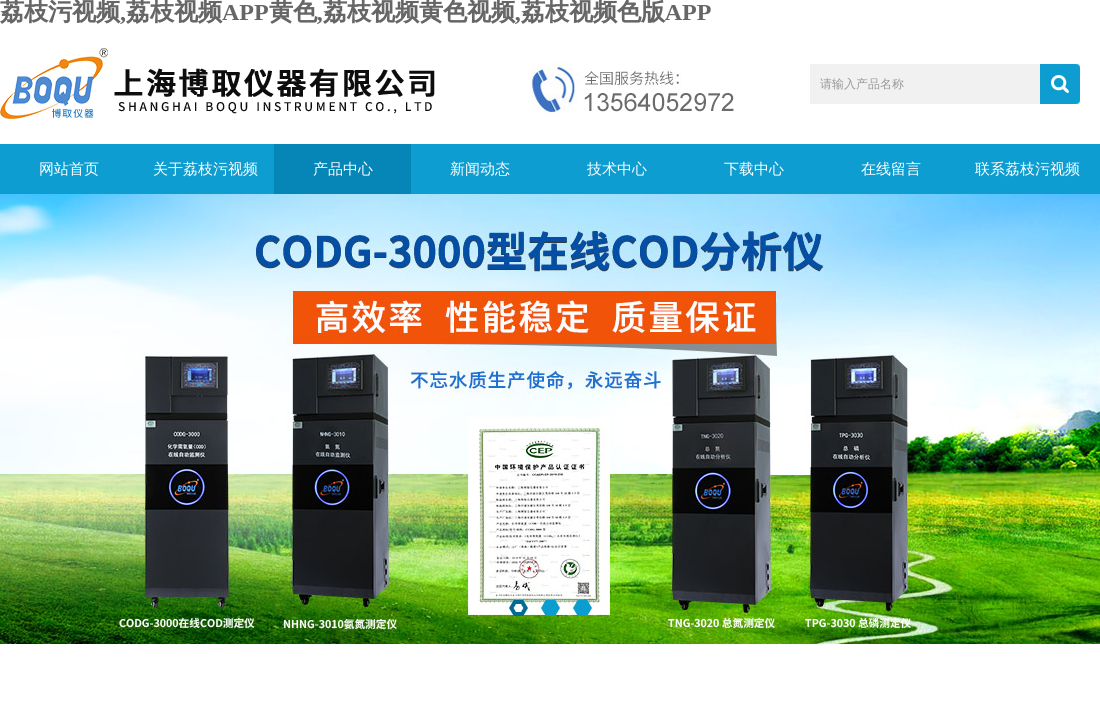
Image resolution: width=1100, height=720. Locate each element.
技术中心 (617, 169)
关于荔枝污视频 (205, 169)
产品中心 (343, 169)
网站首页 (69, 169)
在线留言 (891, 169)
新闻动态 (480, 169)
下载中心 (754, 169)
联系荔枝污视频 (1027, 169)
